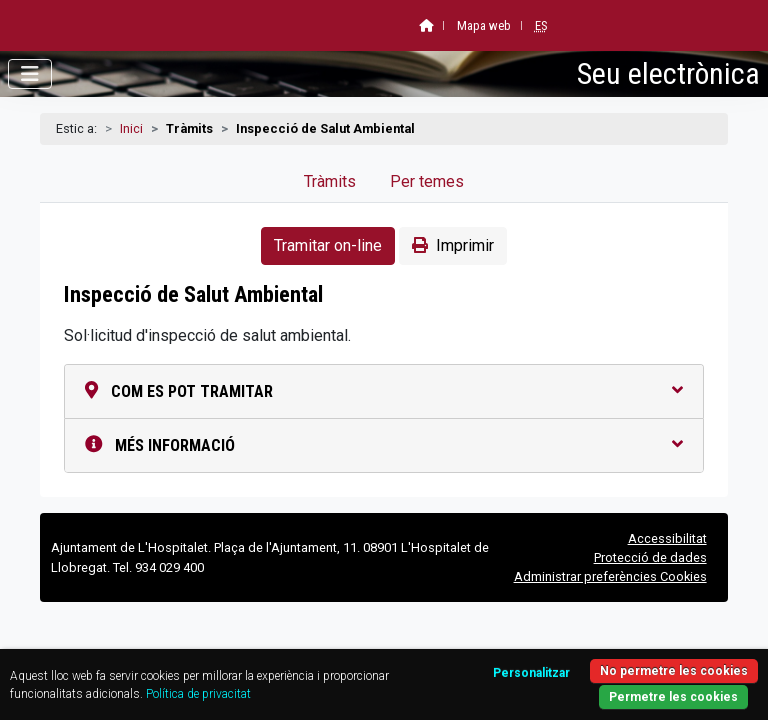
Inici (131, 128)
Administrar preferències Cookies (610, 576)
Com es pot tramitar (384, 391)
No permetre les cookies (674, 671)
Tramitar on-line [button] (328, 245)
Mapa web (484, 25)
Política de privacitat (198, 694)
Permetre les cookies (673, 697)
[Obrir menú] (30, 74)
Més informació (384, 445)
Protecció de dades (650, 557)
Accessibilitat (667, 538)
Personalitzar (531, 673)
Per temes (427, 181)
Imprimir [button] (453, 245)
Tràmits (330, 181)
